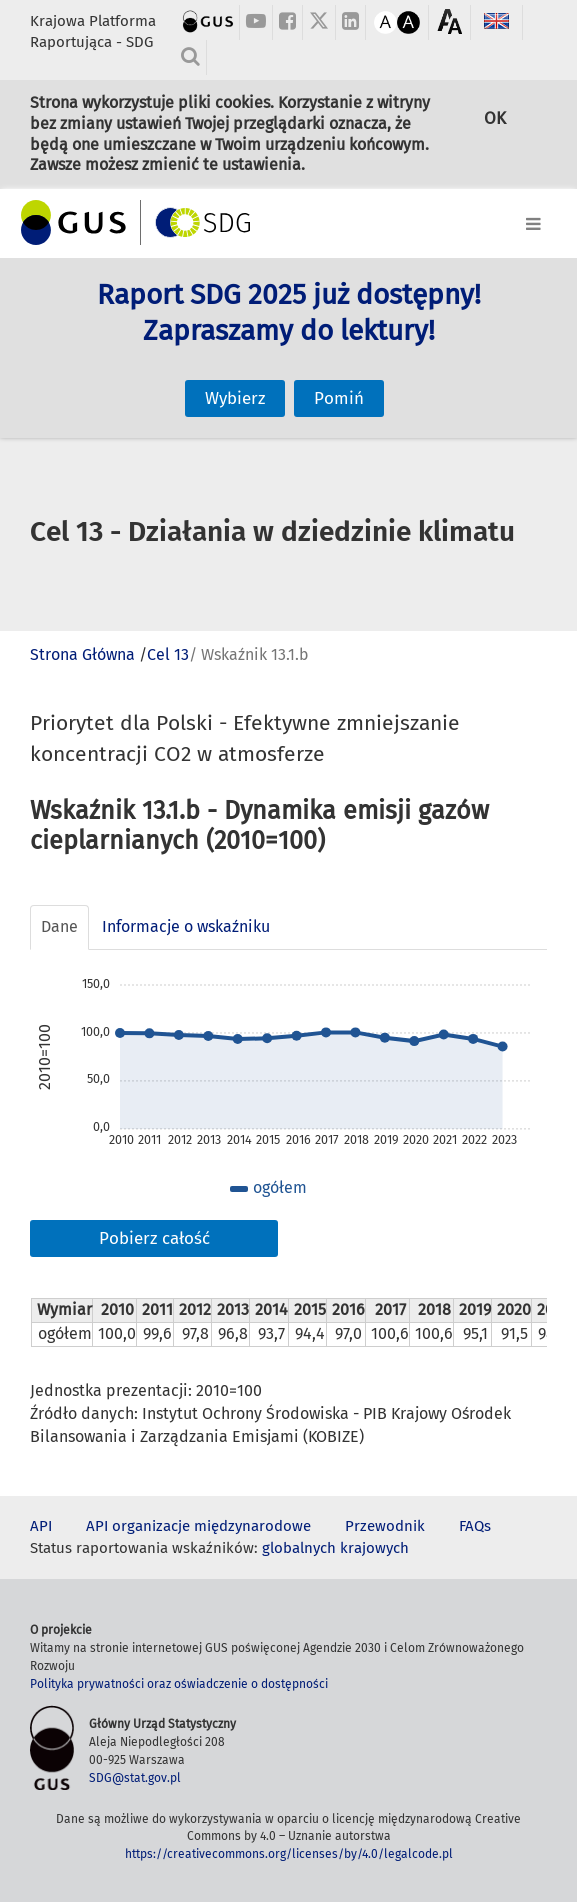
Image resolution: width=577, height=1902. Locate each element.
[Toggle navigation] (288, 220)
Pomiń (339, 367)
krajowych (374, 1548)
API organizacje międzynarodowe (198, 1526)
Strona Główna (82, 654)
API (41, 1526)
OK (495, 128)
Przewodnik (385, 1526)
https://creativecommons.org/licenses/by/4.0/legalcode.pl (289, 1854)
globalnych (299, 1548)
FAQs (475, 1526)
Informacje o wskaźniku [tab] (186, 926)
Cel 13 (168, 654)
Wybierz (235, 367)
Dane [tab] (59, 926)
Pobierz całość (154, 1238)
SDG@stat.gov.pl (135, 1778)
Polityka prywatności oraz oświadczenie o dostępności (179, 1684)
